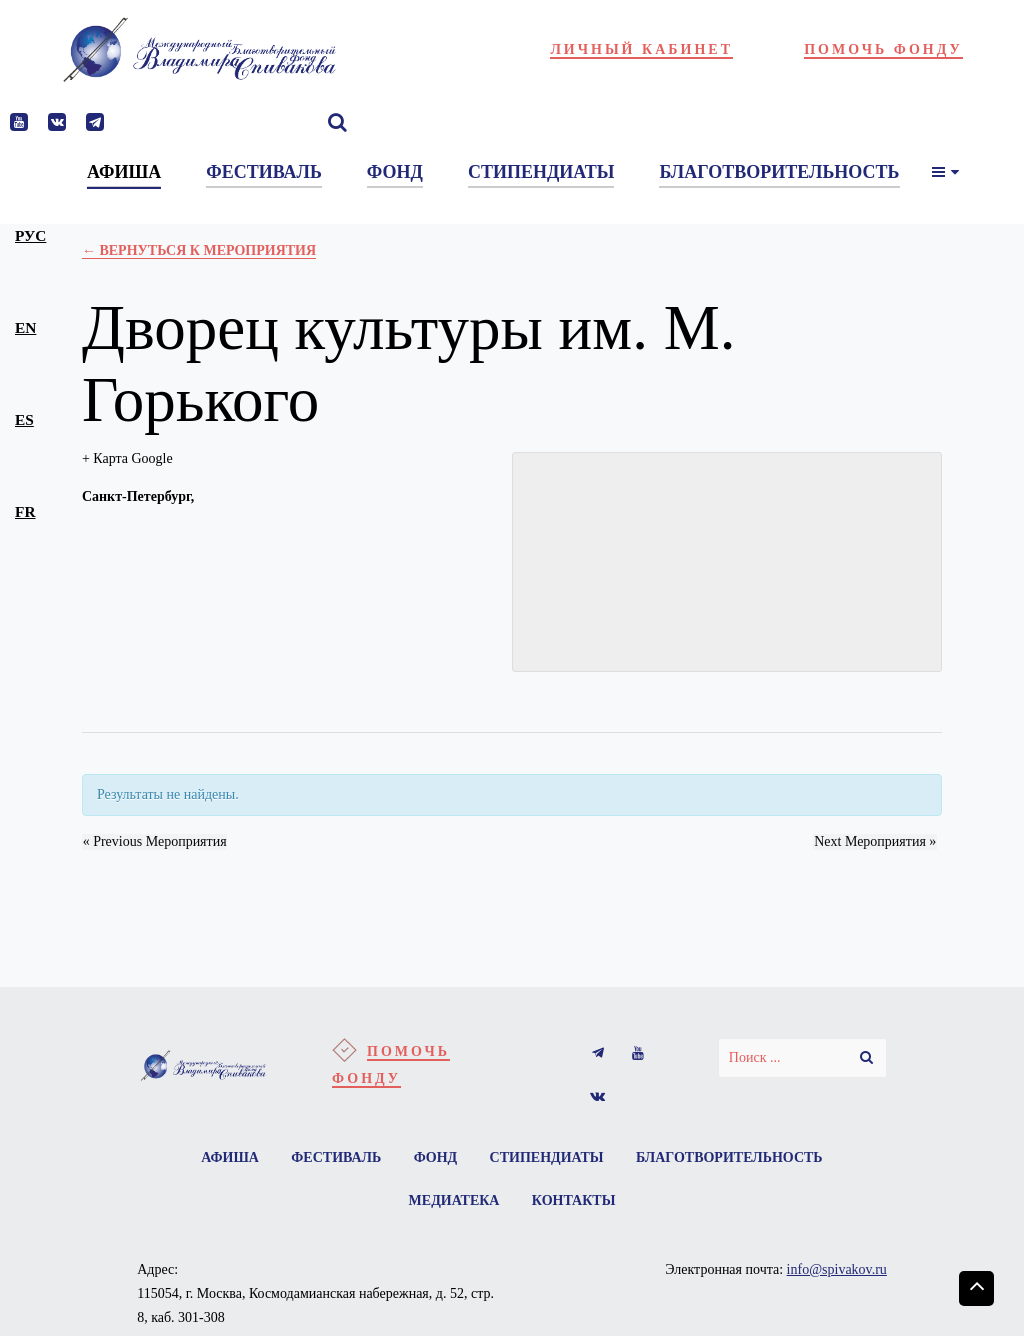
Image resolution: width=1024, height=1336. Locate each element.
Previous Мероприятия (154, 841)
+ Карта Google (127, 458)
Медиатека (453, 1201)
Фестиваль (335, 1157)
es (24, 419)
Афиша (228, 1157)
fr (25, 511)
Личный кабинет (641, 49)
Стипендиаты (548, 1157)
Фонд (436, 1157)
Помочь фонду (883, 49)
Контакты (574, 1201)
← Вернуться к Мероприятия (199, 250)
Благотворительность (731, 1157)
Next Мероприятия (876, 841)
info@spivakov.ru (837, 1270)
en (25, 327)
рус (30, 235)
